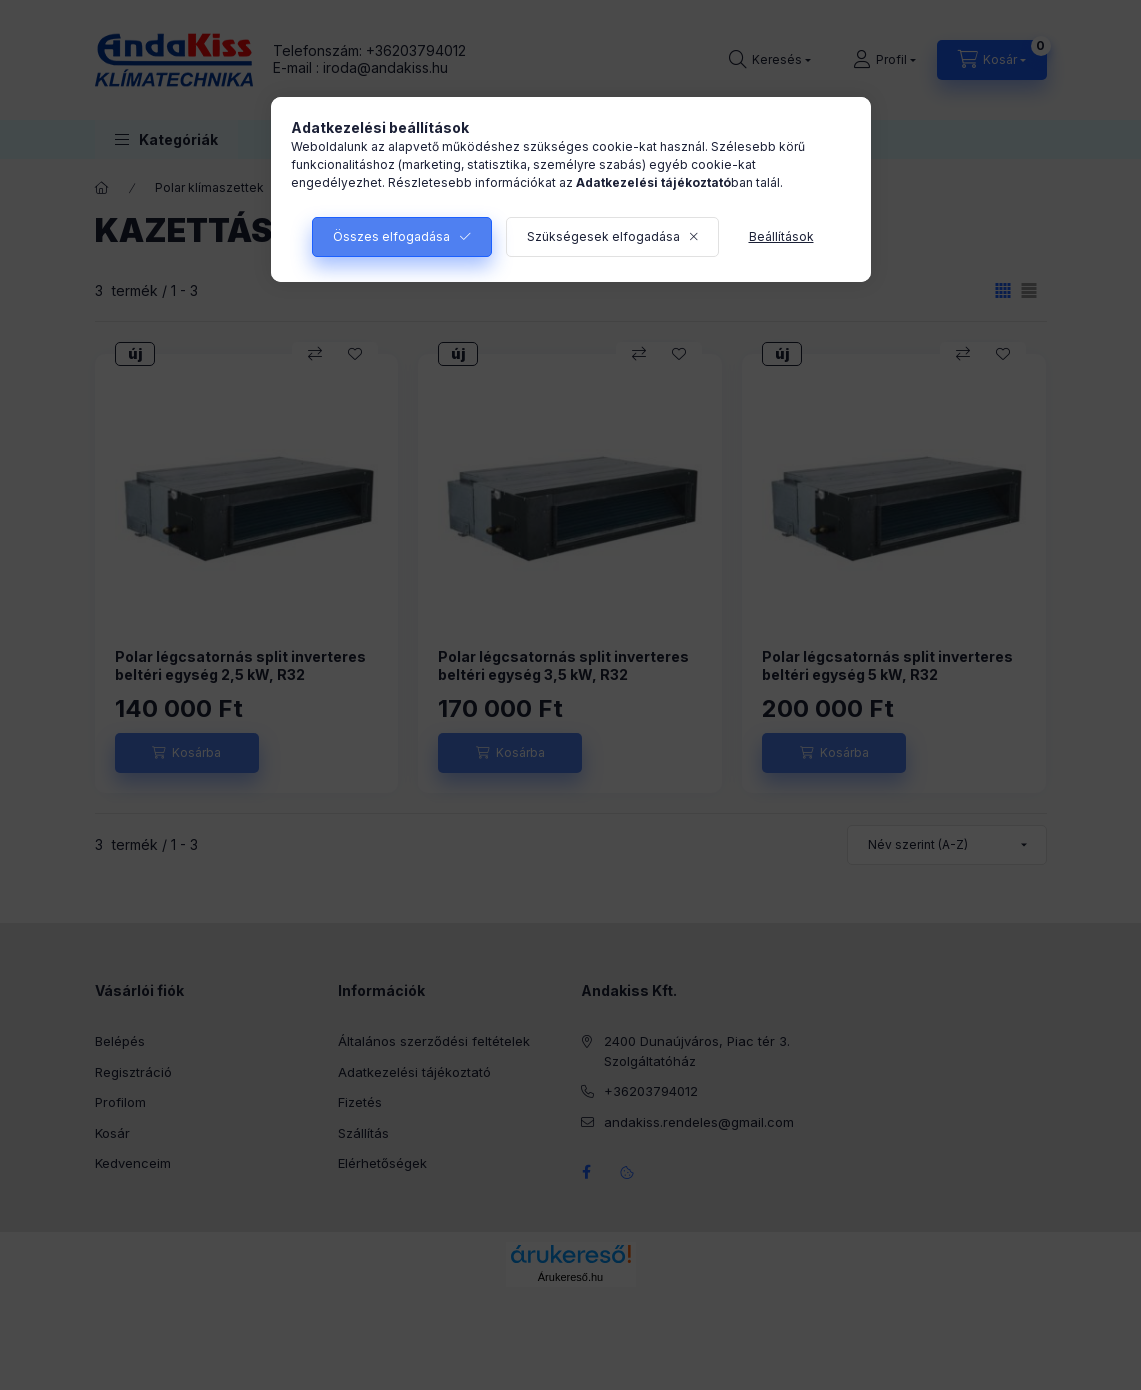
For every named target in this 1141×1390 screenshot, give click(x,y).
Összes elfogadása (391, 236)
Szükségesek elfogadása (603, 236)
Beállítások (781, 236)
